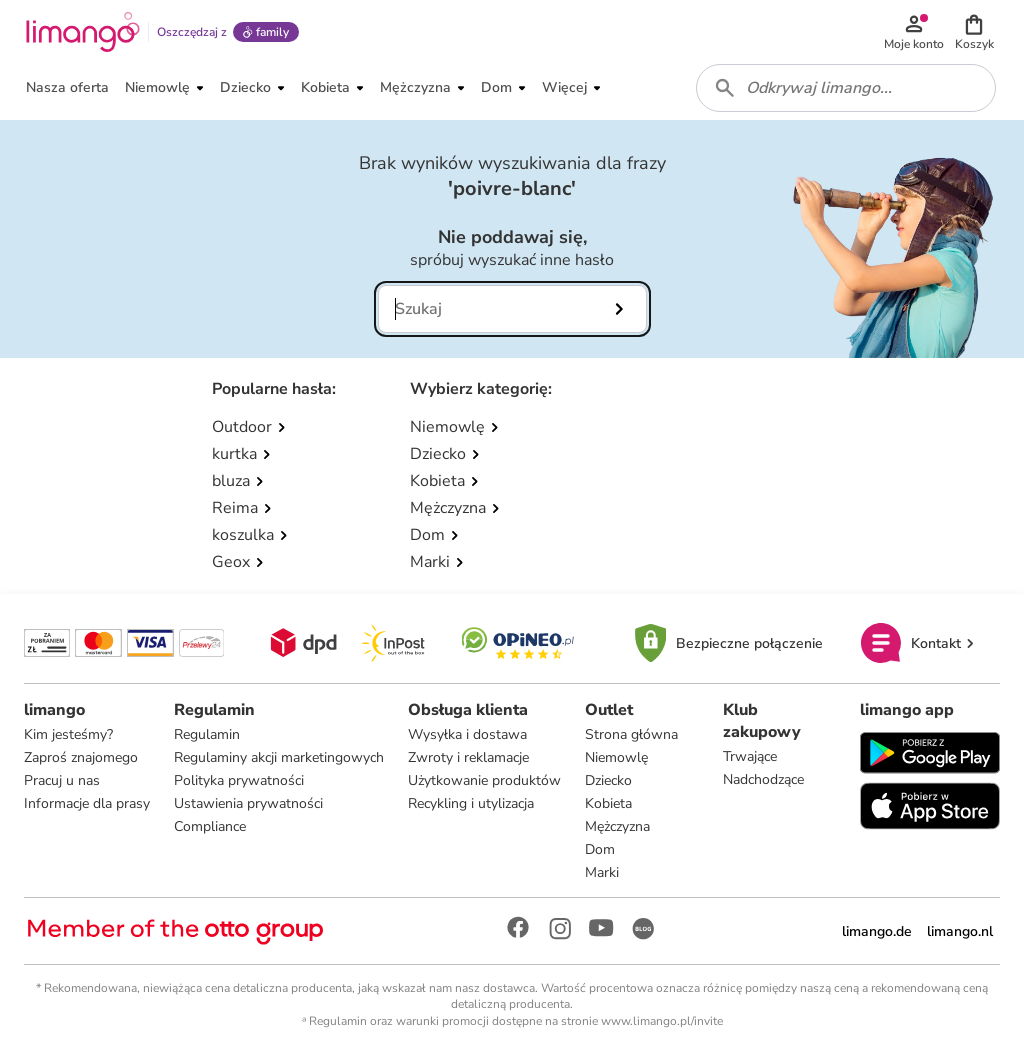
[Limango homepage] (83, 32)
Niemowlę (616, 757)
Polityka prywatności (239, 780)
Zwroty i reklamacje (468, 757)
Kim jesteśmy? (68, 734)
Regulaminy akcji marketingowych (279, 757)
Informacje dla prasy (87, 803)
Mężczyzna (617, 826)
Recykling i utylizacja (471, 803)
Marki (602, 872)
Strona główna (631, 734)
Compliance (210, 826)
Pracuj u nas (62, 780)
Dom (600, 849)
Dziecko (608, 780)
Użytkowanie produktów (484, 780)
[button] (974, 32)
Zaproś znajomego (81, 757)
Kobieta (608, 803)
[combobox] (846, 88)
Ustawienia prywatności (248, 803)
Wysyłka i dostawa (467, 734)
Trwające (750, 756)
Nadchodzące (763, 779)
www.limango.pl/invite (662, 1021)
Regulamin (207, 734)
